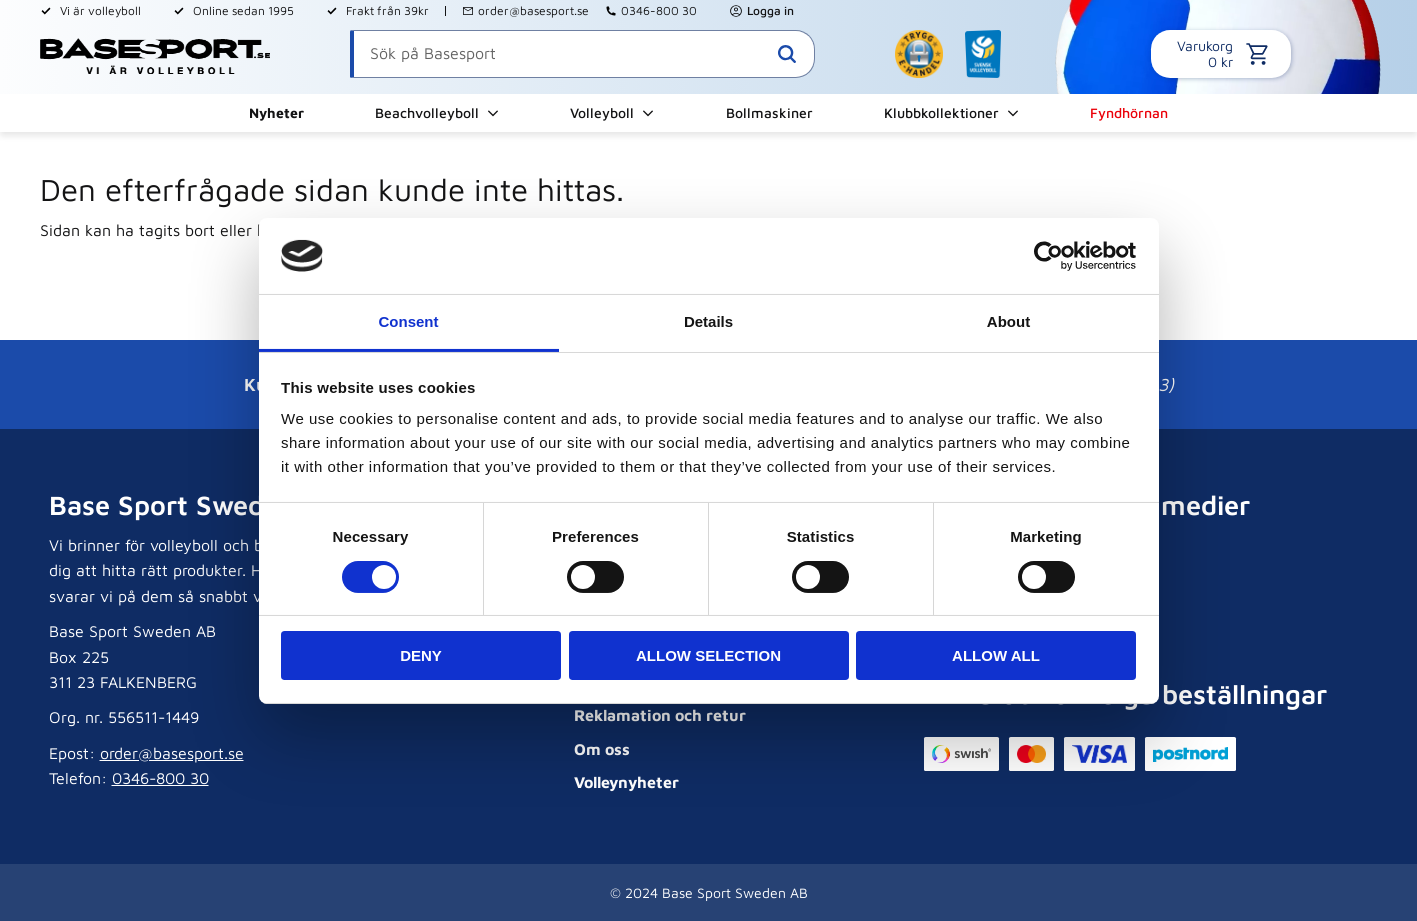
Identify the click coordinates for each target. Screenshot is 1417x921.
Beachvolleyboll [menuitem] (427, 112)
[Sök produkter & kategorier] (582, 54)
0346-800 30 (659, 10)
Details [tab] (708, 321)
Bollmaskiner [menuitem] (769, 112)
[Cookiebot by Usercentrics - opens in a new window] (1048, 256)
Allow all (996, 655)
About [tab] (1008, 321)
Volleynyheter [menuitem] (626, 782)
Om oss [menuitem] (602, 749)
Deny (421, 655)
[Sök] (787, 54)
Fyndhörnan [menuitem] (1129, 112)
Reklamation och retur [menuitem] (660, 715)
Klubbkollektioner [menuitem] (941, 112)
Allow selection (708, 655)
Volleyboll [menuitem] (602, 112)
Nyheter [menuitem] (276, 112)
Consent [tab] (409, 321)
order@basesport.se (533, 10)
